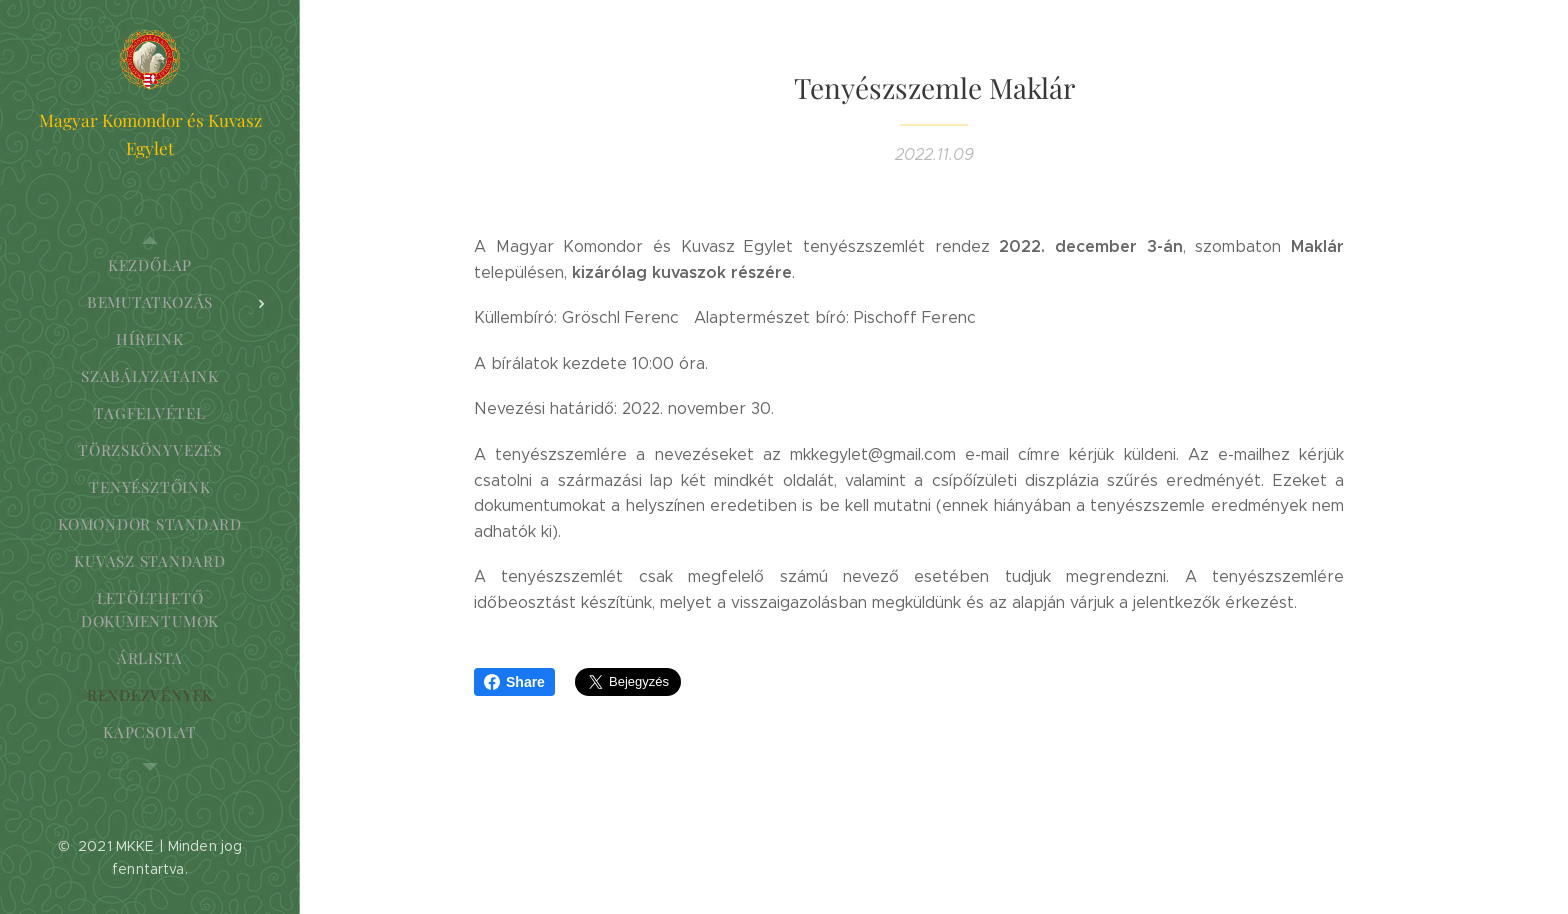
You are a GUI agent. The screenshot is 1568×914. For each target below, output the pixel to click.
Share (514, 682)
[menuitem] (150, 265)
